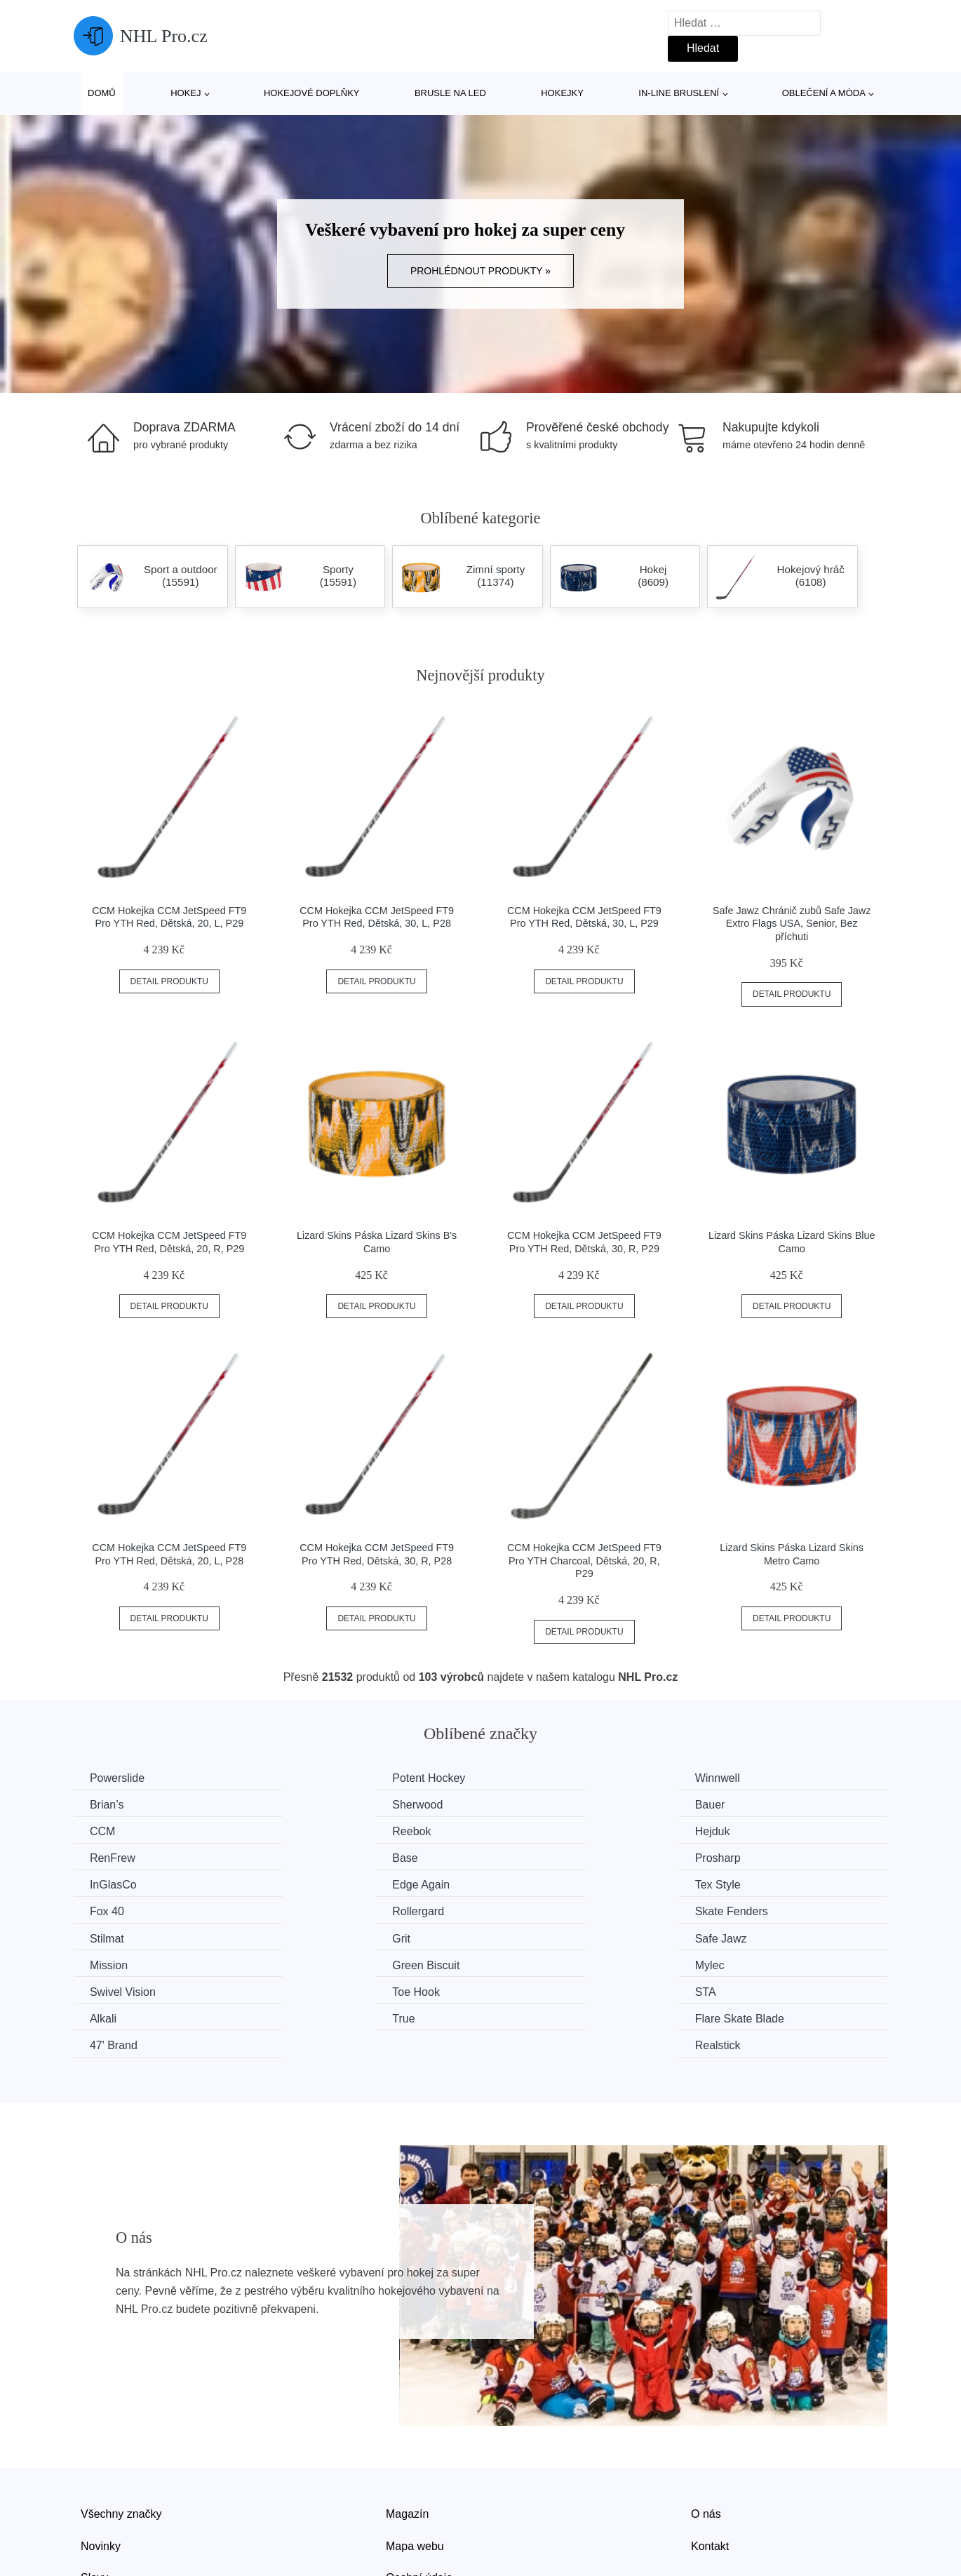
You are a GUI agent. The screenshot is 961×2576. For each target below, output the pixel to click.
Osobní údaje (419, 2495)
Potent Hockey (336, 1778)
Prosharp (740, 1831)
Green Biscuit (542, 1910)
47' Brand (532, 1962)
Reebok (737, 1804)
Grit (727, 1883)
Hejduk (108, 1831)
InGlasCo (114, 1857)
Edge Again (329, 1857)
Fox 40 (735, 1857)
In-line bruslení (678, 93)
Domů (102, 93)
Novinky (101, 2463)
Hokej (185, 93)
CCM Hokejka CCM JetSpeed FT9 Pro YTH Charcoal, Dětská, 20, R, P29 (584, 1560)
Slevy (94, 2495)
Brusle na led (450, 93)
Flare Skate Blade (344, 1962)
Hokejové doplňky (312, 93)
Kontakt (710, 2463)
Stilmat (526, 1883)
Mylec (732, 1910)
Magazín (407, 2431)
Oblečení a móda (824, 93)
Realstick (740, 1962)
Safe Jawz (117, 1910)
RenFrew (323, 1831)
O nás (706, 2431)
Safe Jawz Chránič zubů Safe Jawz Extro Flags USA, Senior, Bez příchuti (792, 923)
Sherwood (116, 1804)
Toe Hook (324, 1936)
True (102, 1962)
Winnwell (531, 1778)
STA (519, 1936)
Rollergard (117, 1883)
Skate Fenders (336, 1883)
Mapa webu (415, 2463)
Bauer (315, 1804)
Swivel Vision (124, 1936)
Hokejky (562, 93)
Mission (319, 1910)
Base (521, 1831)
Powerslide (118, 1778)
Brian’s (735, 1778)
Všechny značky (121, 2431)
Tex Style (531, 1857)
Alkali (731, 1936)
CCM (521, 1804)
